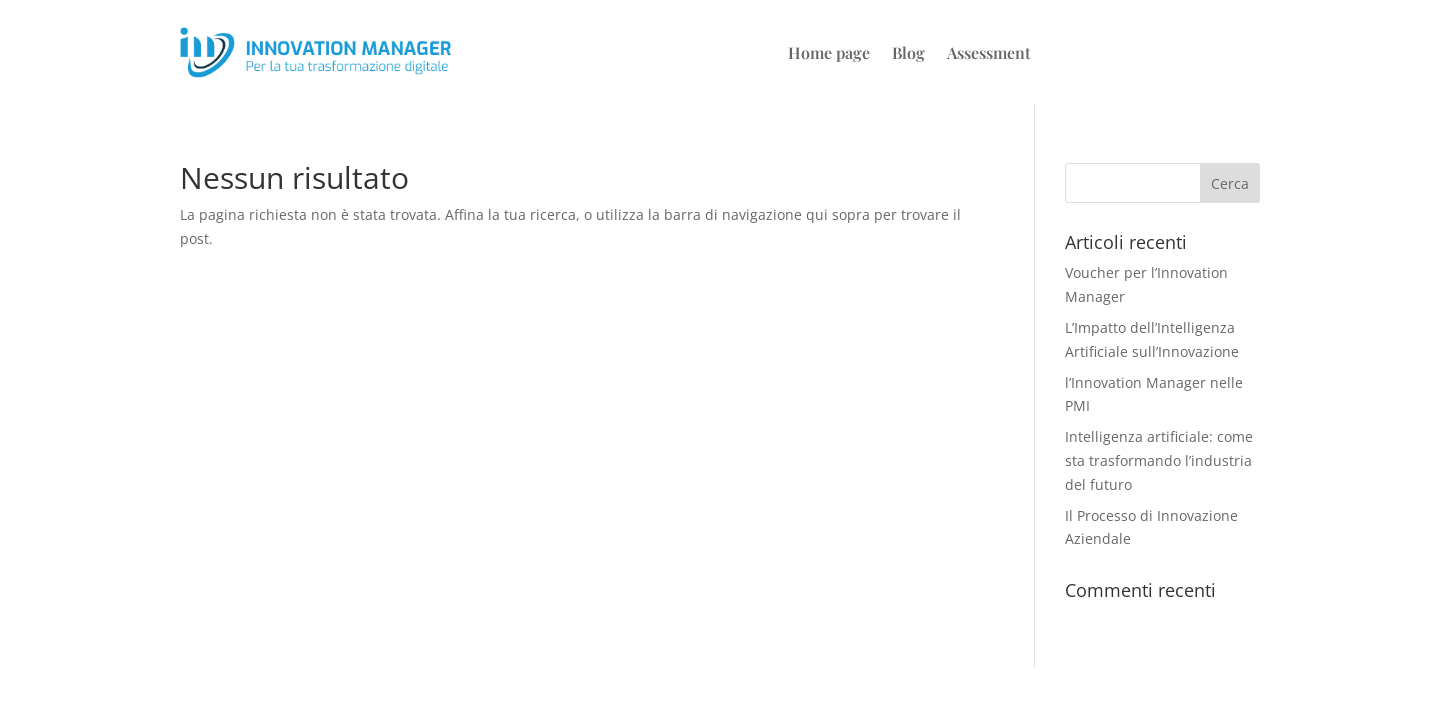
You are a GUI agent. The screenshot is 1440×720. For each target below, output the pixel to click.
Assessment (989, 54)
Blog (908, 54)
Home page (829, 54)
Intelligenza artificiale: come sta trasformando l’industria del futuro (1159, 460)
